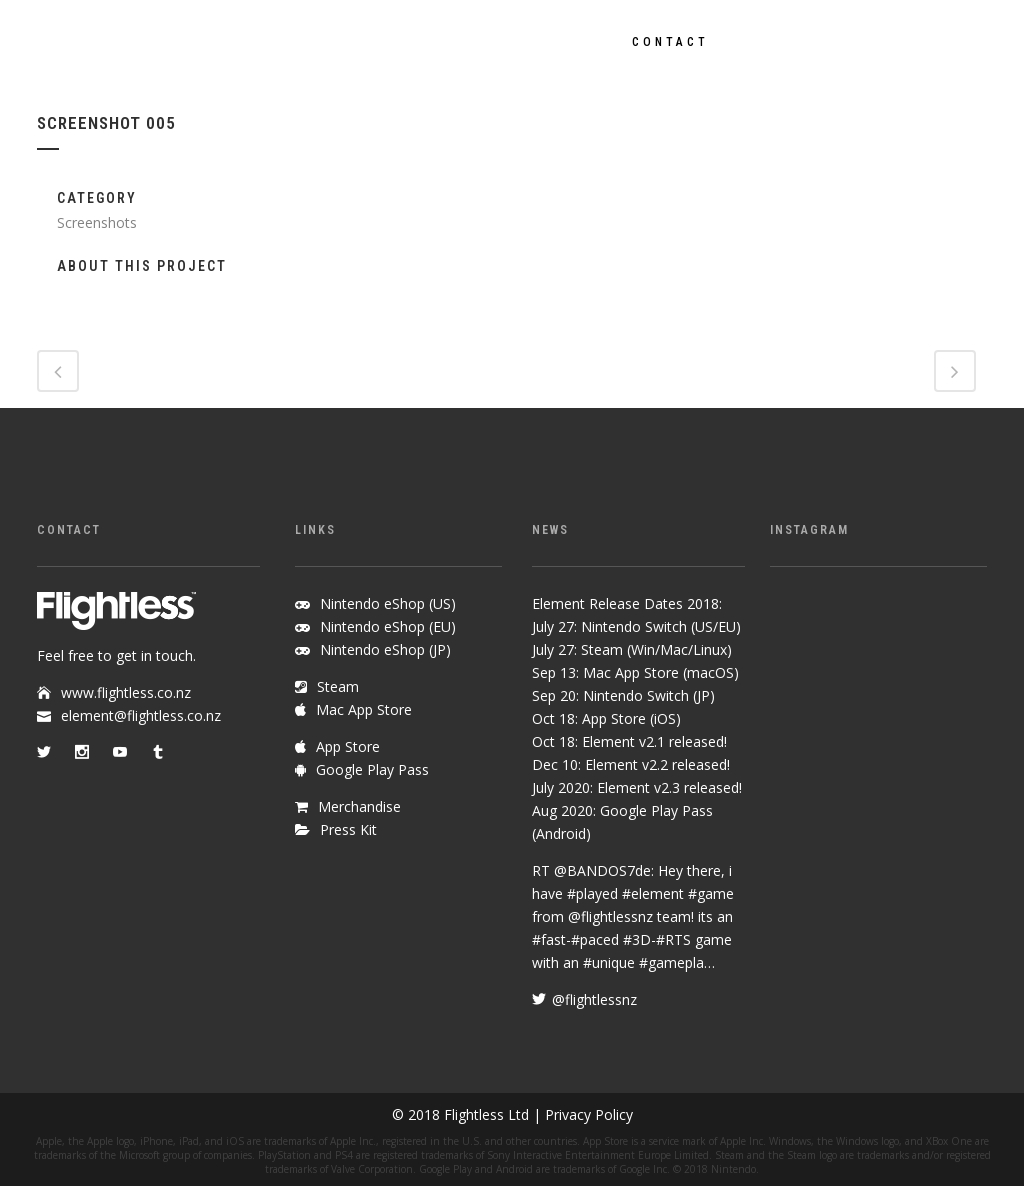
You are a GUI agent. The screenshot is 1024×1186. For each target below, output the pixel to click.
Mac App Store (364, 709)
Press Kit (348, 829)
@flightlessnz (610, 916)
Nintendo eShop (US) (388, 603)
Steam (338, 686)
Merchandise (359, 806)
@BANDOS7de (602, 870)
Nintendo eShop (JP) (385, 649)
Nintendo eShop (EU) (388, 626)
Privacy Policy (589, 1114)
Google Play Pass (372, 769)
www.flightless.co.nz (126, 692)
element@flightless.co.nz (141, 715)
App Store (348, 746)
